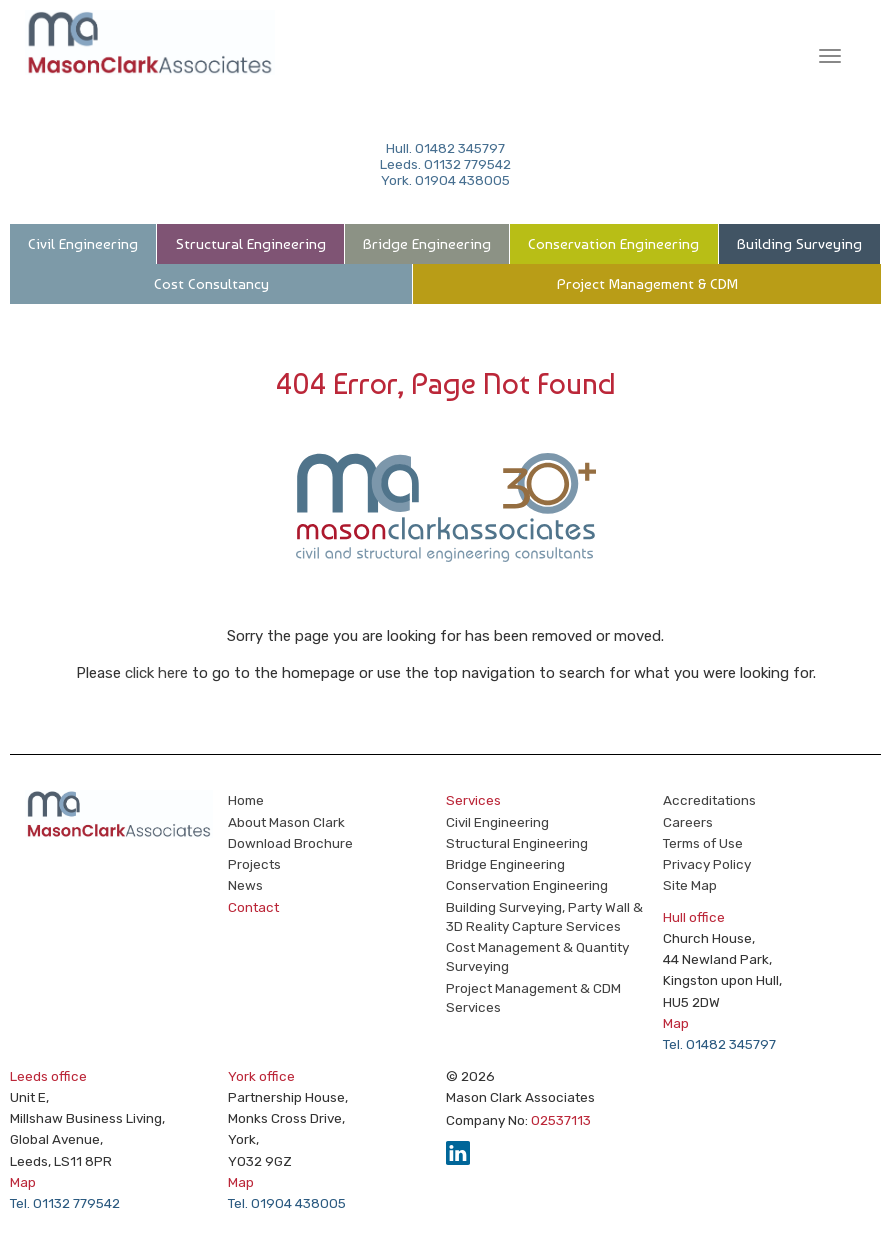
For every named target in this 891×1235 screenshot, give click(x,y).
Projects (254, 864)
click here (156, 673)
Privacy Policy (707, 864)
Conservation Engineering (613, 244)
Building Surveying (799, 244)
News (245, 885)
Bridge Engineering (427, 244)
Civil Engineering (83, 244)
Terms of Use (703, 843)
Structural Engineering (251, 244)
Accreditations (709, 800)
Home (246, 800)
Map (676, 1023)
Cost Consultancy (211, 284)
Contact (253, 907)
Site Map (690, 885)
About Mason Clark (286, 822)
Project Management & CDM (647, 284)
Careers (688, 822)
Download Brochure (290, 843)
